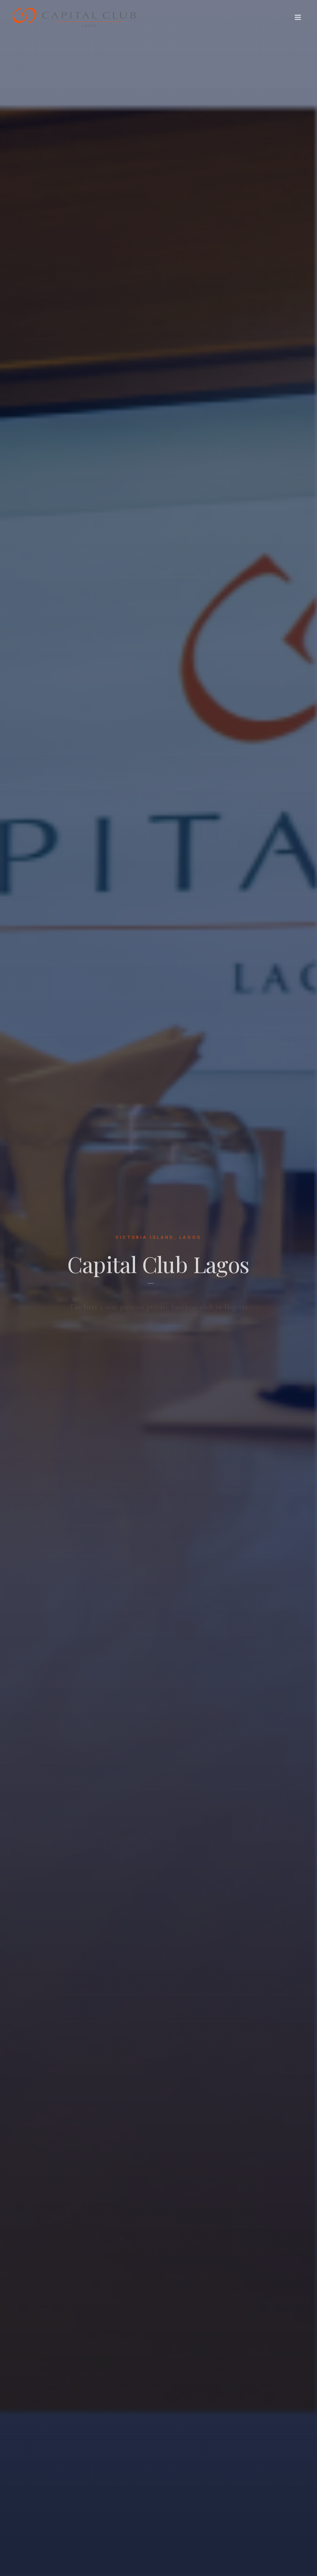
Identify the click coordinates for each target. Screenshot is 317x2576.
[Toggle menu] (297, 17)
